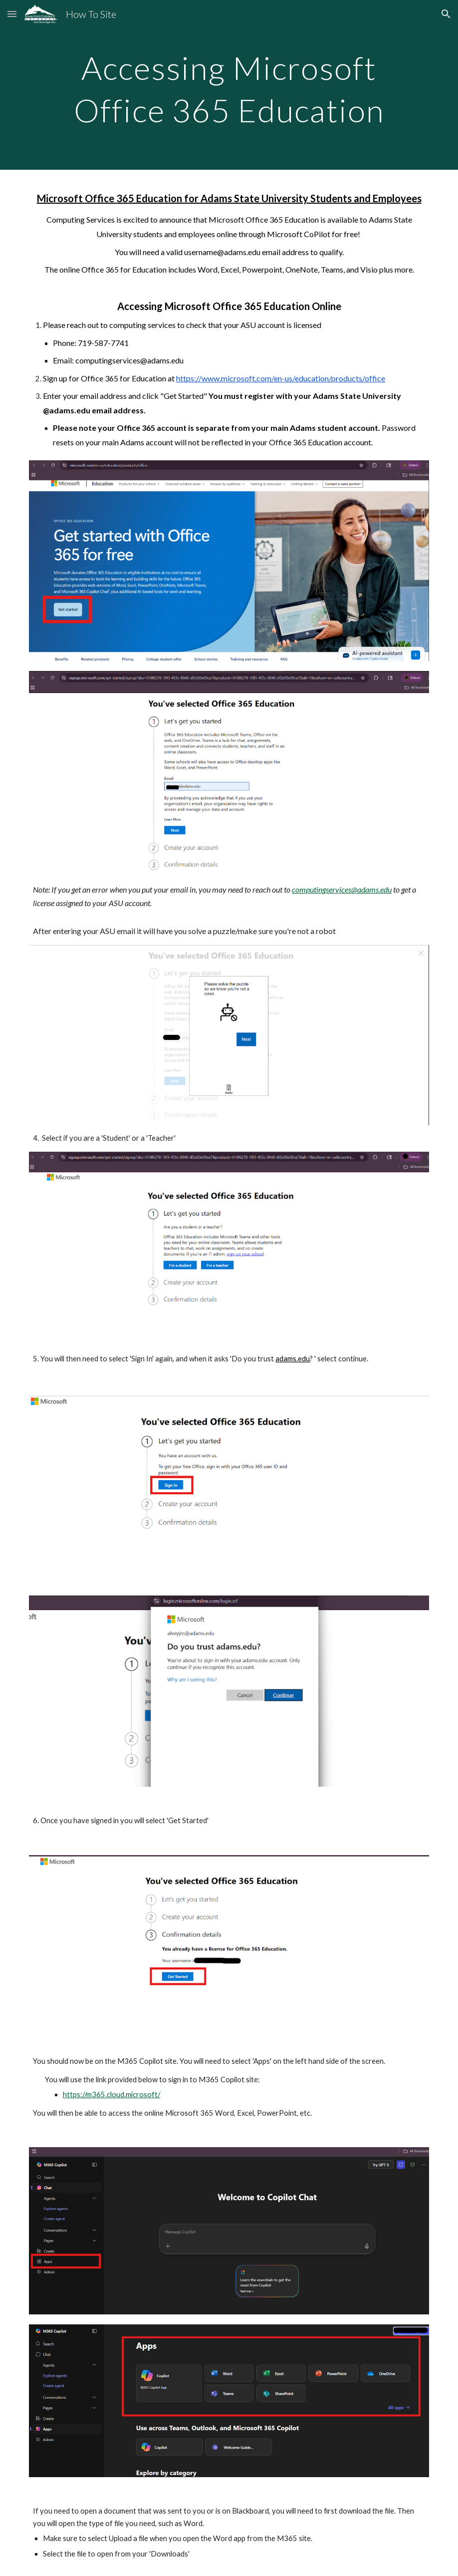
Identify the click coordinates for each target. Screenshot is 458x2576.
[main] (229, 85)
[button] (12, 13)
